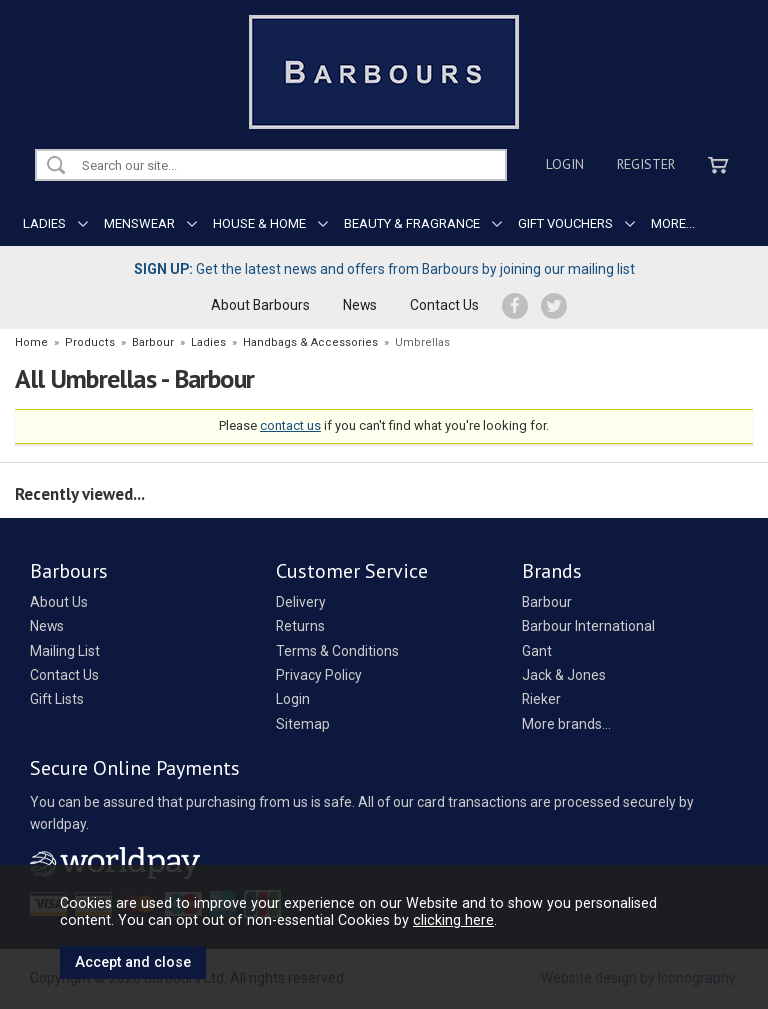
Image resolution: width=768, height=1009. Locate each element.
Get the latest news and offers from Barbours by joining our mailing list (384, 269)
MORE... (673, 223)
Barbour (547, 602)
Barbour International (588, 626)
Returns (300, 626)
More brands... (566, 724)
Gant (537, 651)
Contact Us (444, 305)
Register (646, 164)
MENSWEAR (139, 223)
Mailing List (65, 651)
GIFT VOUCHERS (565, 223)
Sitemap (303, 724)
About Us (59, 602)
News (360, 305)
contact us (290, 425)
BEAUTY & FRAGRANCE (412, 223)
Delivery (301, 602)
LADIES (44, 223)
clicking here (453, 920)
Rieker (541, 699)
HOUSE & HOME (259, 223)
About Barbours (260, 305)
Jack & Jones (564, 675)
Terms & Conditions (337, 651)
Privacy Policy (319, 675)
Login (565, 164)
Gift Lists (57, 699)
